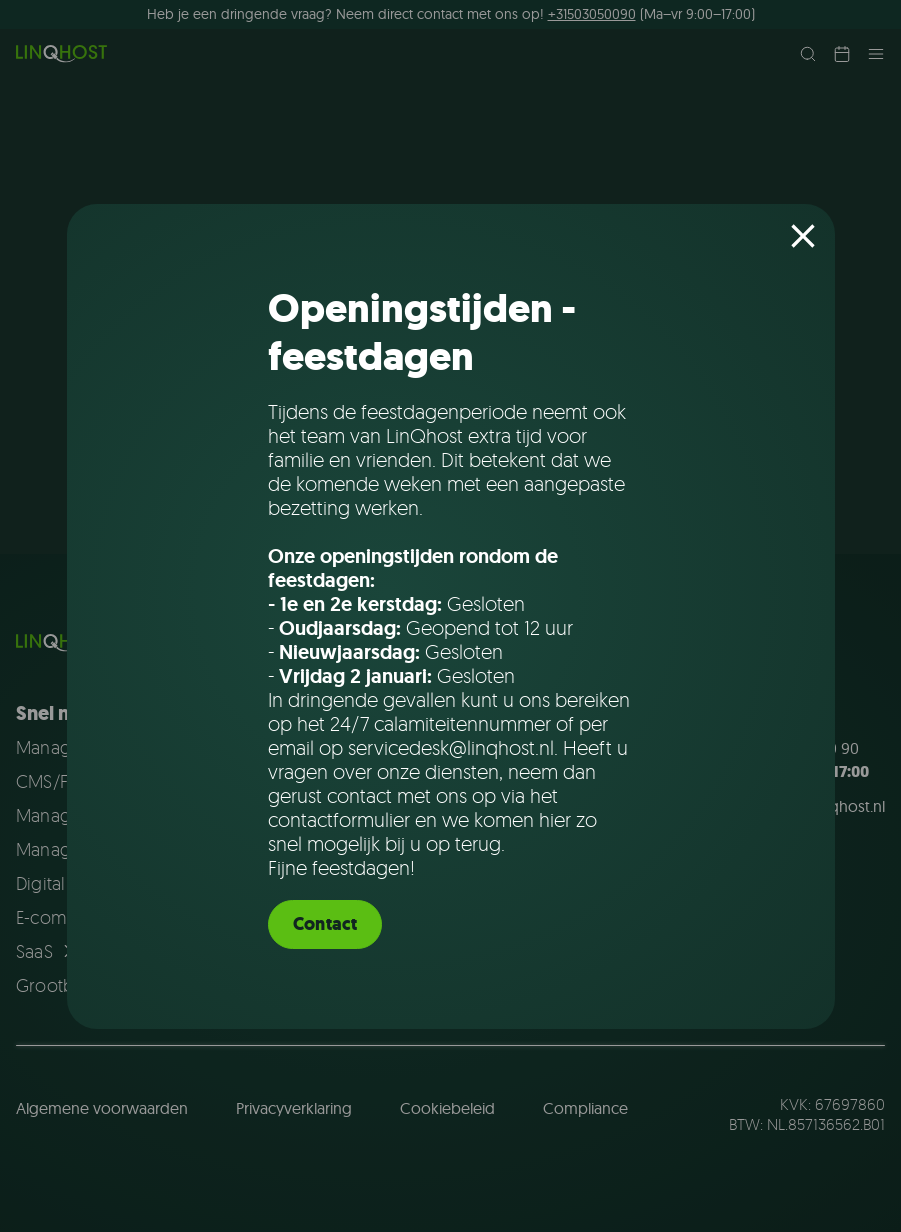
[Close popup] (803, 236)
